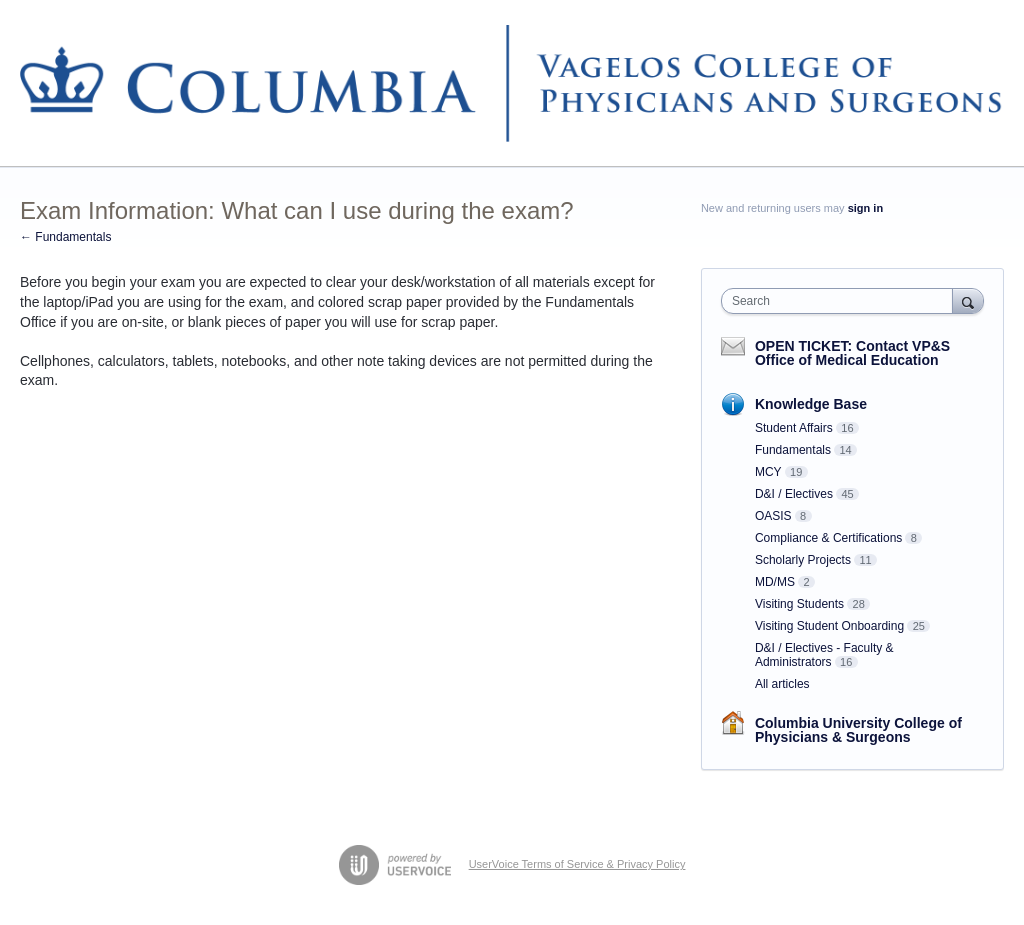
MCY (768, 472)
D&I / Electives (794, 494)
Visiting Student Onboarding (829, 626)
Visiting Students (799, 604)
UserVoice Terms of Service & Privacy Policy (577, 864)
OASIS (773, 516)
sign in (865, 208)
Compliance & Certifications (828, 538)
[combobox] (841, 301)
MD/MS (775, 582)
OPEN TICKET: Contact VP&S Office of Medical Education (852, 353)
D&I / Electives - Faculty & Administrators (824, 655)
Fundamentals (793, 450)
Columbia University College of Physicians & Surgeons (858, 730)
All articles (782, 684)
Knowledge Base (811, 404)
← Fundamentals (65, 237)
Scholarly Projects (803, 560)
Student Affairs (794, 428)
